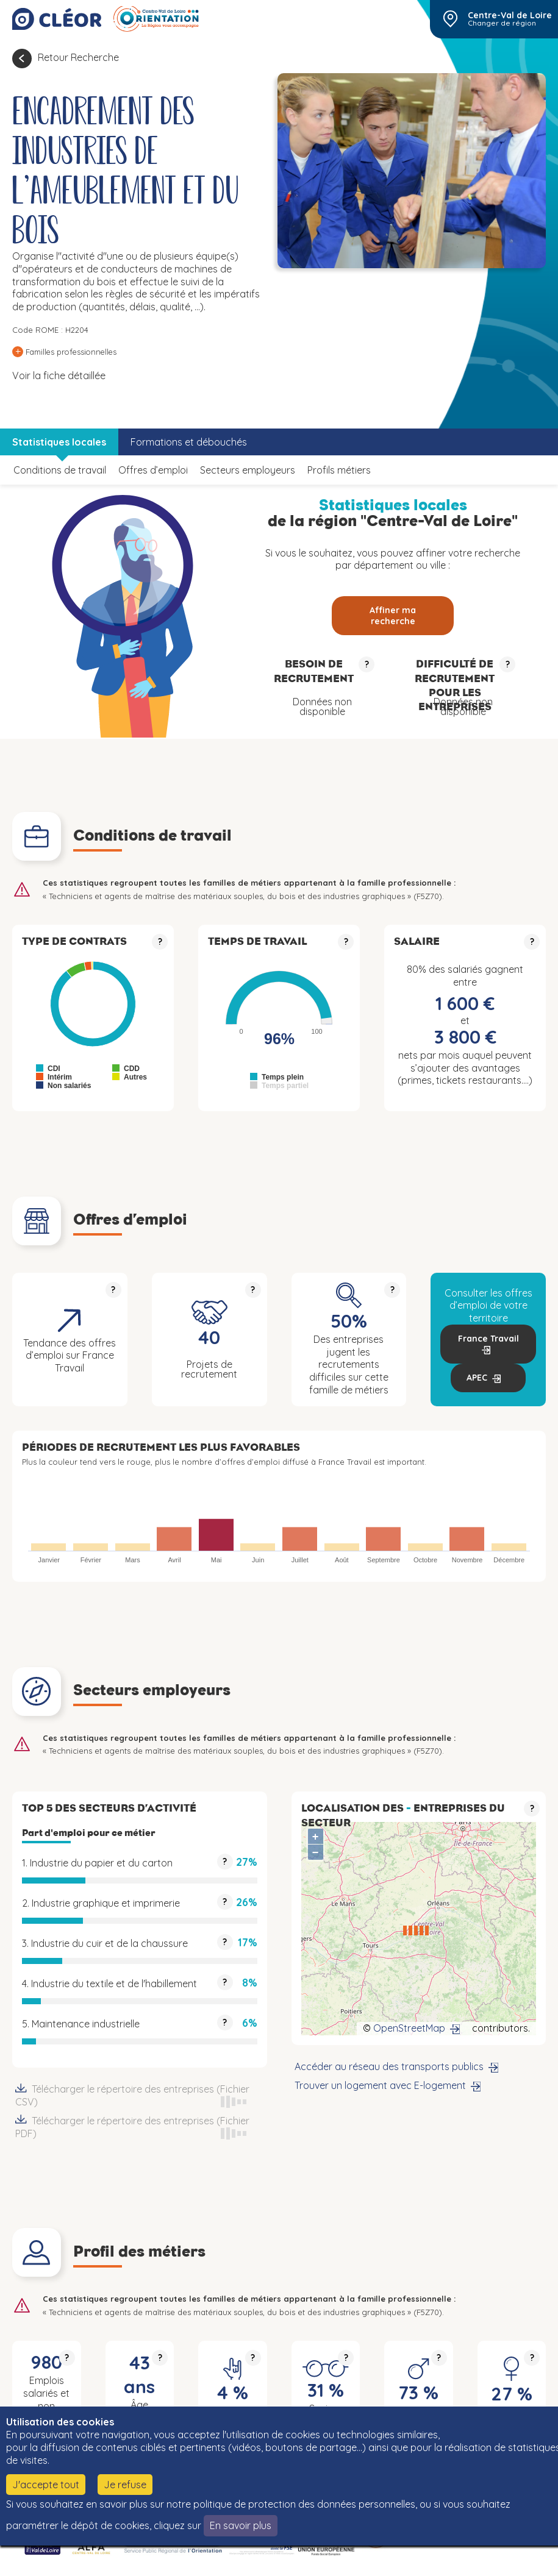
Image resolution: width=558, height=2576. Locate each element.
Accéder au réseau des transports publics (389, 2066)
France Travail (488, 1338)
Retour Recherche (78, 57)
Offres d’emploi (153, 470)
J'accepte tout (45, 2484)
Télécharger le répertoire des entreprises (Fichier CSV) (139, 2095)
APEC (477, 1377)
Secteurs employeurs (247, 470)
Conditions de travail (59, 470)
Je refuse (125, 2484)
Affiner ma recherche (393, 616)
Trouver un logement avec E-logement (380, 2085)
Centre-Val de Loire (510, 15)
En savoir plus (240, 2525)
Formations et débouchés (189, 442)
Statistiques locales (59, 442)
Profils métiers (339, 470)
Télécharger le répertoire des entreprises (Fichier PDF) (139, 2127)
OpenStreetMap (409, 2028)
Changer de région (502, 23)
